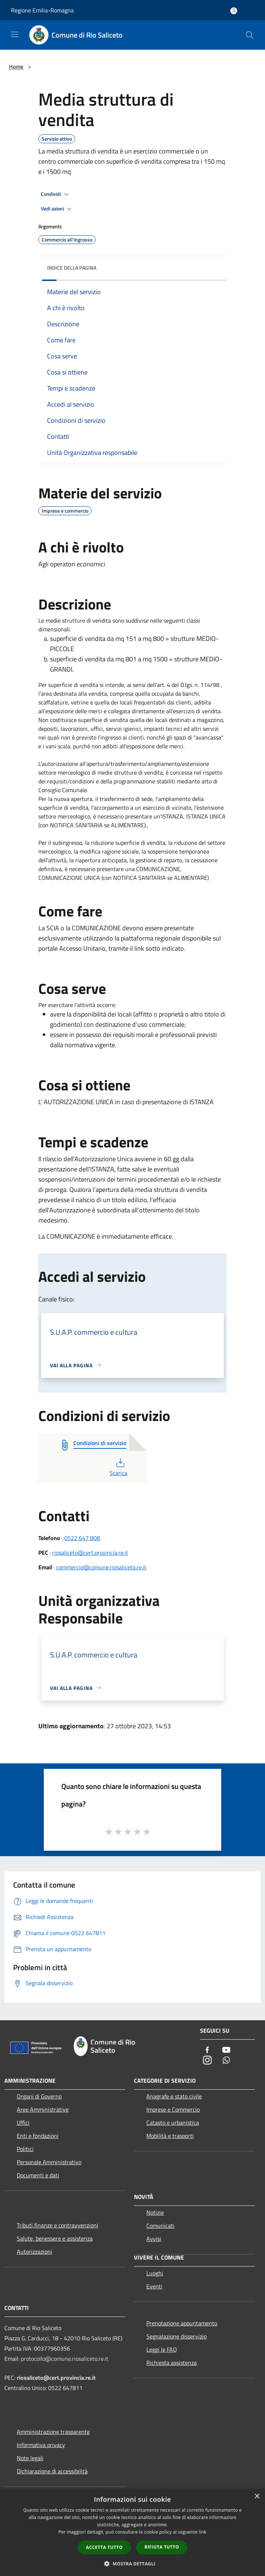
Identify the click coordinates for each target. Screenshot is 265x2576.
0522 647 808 (82, 1538)
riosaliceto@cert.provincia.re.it (90, 1552)
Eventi (154, 2286)
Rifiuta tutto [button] (162, 2547)
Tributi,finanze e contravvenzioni (57, 2225)
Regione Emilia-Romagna (42, 10)
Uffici (23, 2122)
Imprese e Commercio (173, 2109)
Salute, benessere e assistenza (55, 2238)
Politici (25, 2148)
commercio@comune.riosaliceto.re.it (101, 1567)
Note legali (30, 2458)
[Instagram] (207, 2060)
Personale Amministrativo (49, 2162)
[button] (132, 2563)
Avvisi (153, 2238)
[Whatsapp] (226, 2060)
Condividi (56, 194)
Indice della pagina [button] (71, 267)
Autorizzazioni (34, 2251)
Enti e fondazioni (37, 2135)
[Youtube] (226, 2050)
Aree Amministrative (43, 2109)
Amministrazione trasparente (53, 2431)
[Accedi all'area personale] (234, 11)
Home (16, 66)
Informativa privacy (41, 2444)
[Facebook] (207, 2050)
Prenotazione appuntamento (181, 2323)
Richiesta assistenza (171, 2362)
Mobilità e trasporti (170, 2135)
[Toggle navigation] (14, 34)
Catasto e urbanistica (172, 2122)
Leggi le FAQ (161, 2349)
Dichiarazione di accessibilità (52, 2471)
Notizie (155, 2212)
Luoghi (154, 2273)
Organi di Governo (39, 2096)
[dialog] (132, 2532)
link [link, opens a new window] (203, 2532)
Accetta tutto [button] (104, 2547)
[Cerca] (249, 35)
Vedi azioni (57, 209)
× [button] (257, 2496)
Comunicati (160, 2225)
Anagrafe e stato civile (174, 2096)
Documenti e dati (38, 2175)
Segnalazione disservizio (176, 2336)
